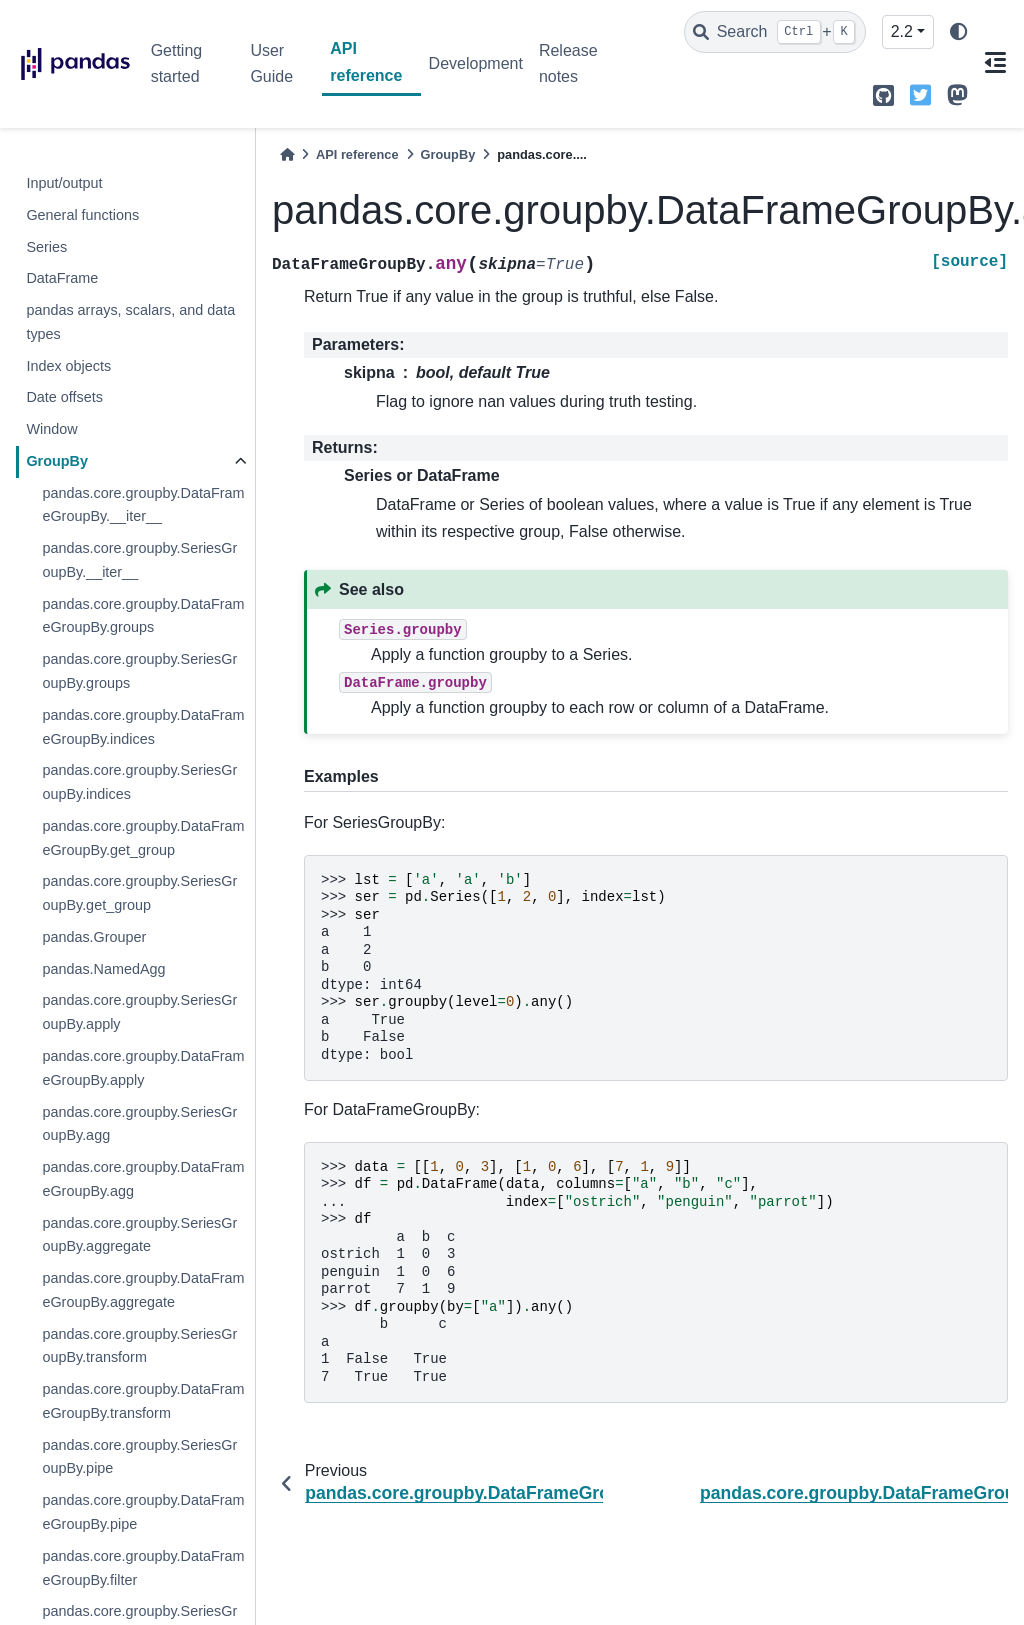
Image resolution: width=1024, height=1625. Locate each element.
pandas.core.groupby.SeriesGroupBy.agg (139, 1124)
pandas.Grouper (94, 937)
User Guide (271, 63)
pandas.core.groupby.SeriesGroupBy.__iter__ (139, 560)
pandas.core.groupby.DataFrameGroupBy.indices (143, 727)
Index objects (68, 366)
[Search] (775, 32)
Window (51, 429)
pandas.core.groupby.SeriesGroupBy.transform (139, 1346)
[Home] (287, 154)
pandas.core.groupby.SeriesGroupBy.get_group (139, 893)
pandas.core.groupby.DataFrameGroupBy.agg (143, 1179)
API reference (366, 61)
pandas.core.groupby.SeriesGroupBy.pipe (139, 1457)
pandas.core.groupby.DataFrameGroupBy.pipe (143, 1512)
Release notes (568, 63)
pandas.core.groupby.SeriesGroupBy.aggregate (139, 1235)
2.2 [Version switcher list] (902, 31)
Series (46, 247)
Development (476, 63)
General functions (82, 215)
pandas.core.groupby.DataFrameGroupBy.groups (143, 616)
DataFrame (62, 278)
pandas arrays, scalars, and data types (130, 322)
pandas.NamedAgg (103, 969)
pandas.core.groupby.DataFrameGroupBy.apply (143, 1068)
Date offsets (64, 397)
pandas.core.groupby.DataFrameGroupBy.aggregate (143, 1290)
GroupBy (57, 461)
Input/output (64, 183)
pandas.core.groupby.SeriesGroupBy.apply (139, 1012)
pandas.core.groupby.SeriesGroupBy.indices (139, 782)
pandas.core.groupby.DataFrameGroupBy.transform (143, 1401)
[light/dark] (959, 32)
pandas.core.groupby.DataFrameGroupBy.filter (143, 1568)
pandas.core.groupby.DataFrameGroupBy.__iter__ (143, 505)
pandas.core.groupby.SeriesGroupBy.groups (139, 671)
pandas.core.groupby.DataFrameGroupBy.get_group (143, 838)
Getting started (177, 63)
